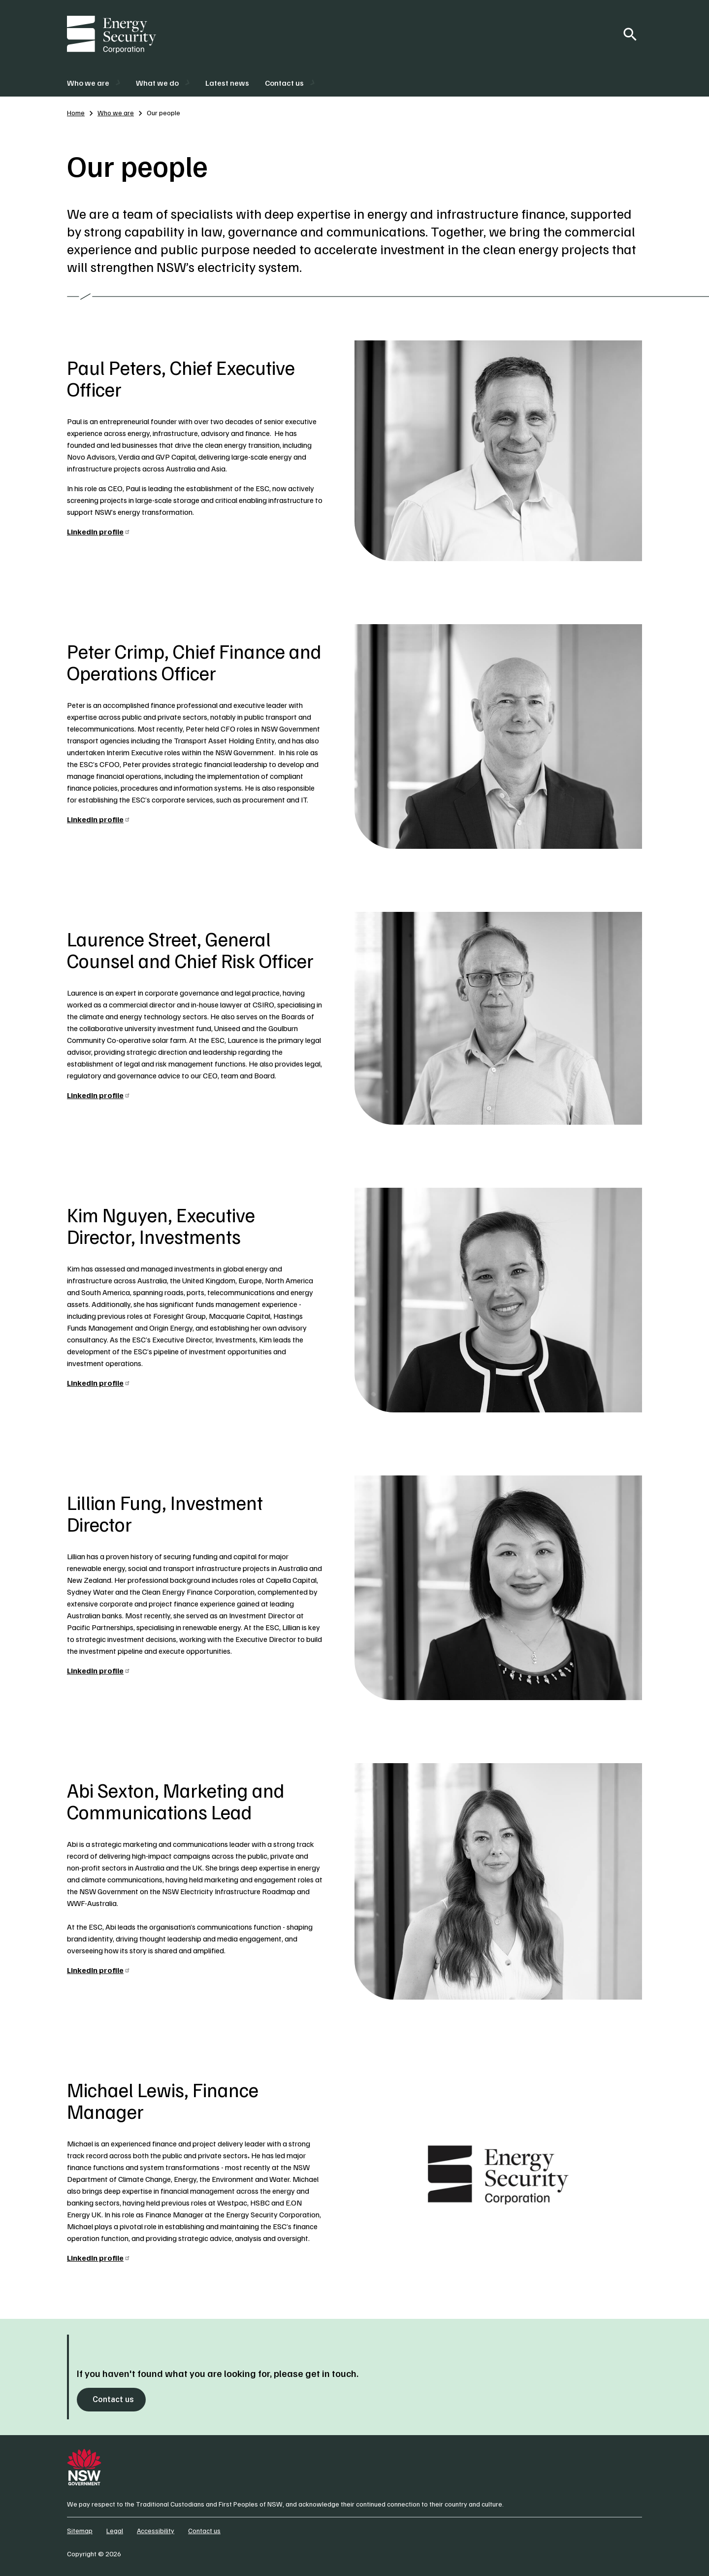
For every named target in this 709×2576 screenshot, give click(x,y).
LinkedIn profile (98, 531)
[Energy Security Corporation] (111, 34)
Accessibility (155, 2530)
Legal (114, 2530)
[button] (93, 83)
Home (76, 112)
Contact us (113, 2399)
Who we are (115, 112)
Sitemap (80, 2530)
